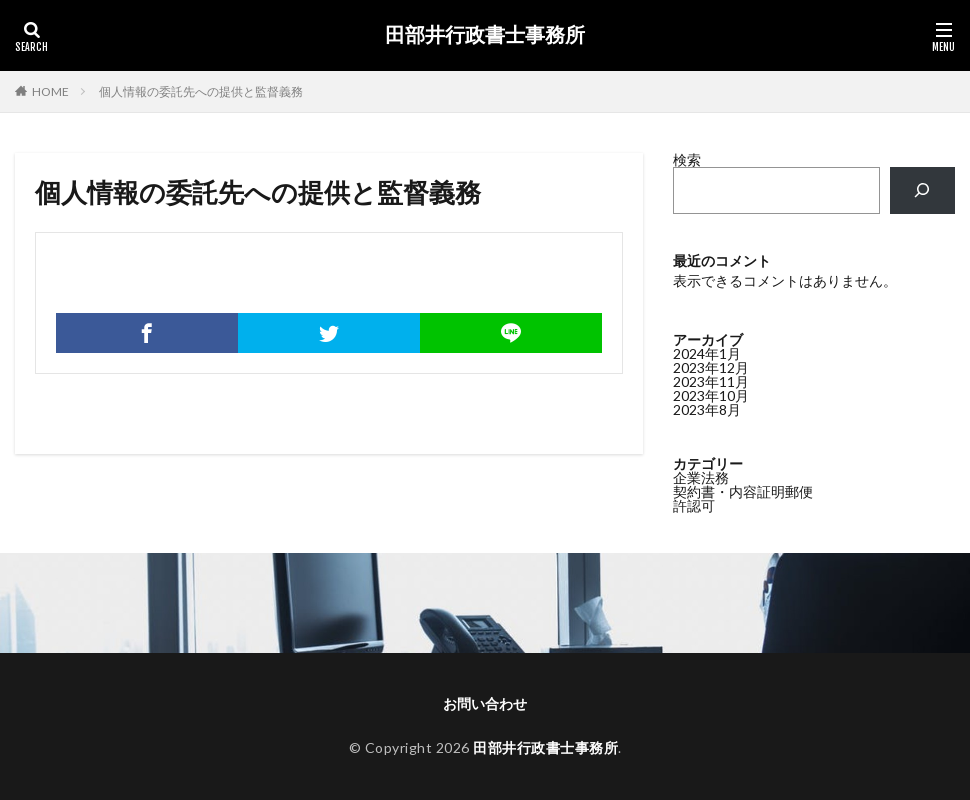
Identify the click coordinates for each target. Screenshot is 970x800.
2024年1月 (707, 353)
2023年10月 (711, 395)
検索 (687, 159)
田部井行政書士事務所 (485, 35)
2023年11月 (711, 381)
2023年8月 (707, 409)
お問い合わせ (485, 703)
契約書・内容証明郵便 (743, 491)
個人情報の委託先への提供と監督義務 (201, 91)
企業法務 (701, 477)
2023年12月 (711, 367)
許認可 (694, 505)
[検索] (922, 190)
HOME (50, 91)
